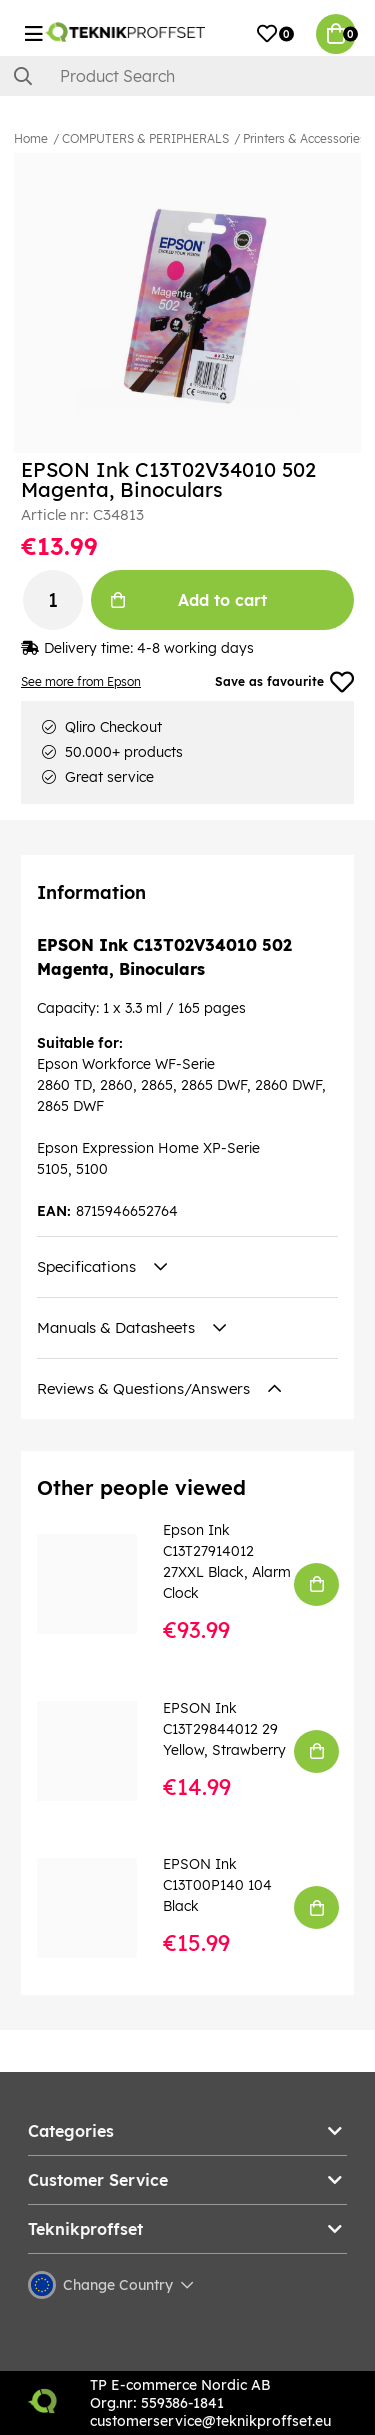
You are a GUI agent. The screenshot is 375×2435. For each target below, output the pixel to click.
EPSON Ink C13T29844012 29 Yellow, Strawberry (224, 1729)
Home (31, 138)
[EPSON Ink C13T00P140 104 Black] (101, 1908)
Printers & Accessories (304, 138)
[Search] (187, 76)
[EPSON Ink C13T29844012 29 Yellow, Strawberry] (101, 1751)
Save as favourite (284, 682)
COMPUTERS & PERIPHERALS (145, 138)
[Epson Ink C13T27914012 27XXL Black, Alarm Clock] (101, 1584)
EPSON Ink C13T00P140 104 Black (217, 1885)
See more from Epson (81, 681)
